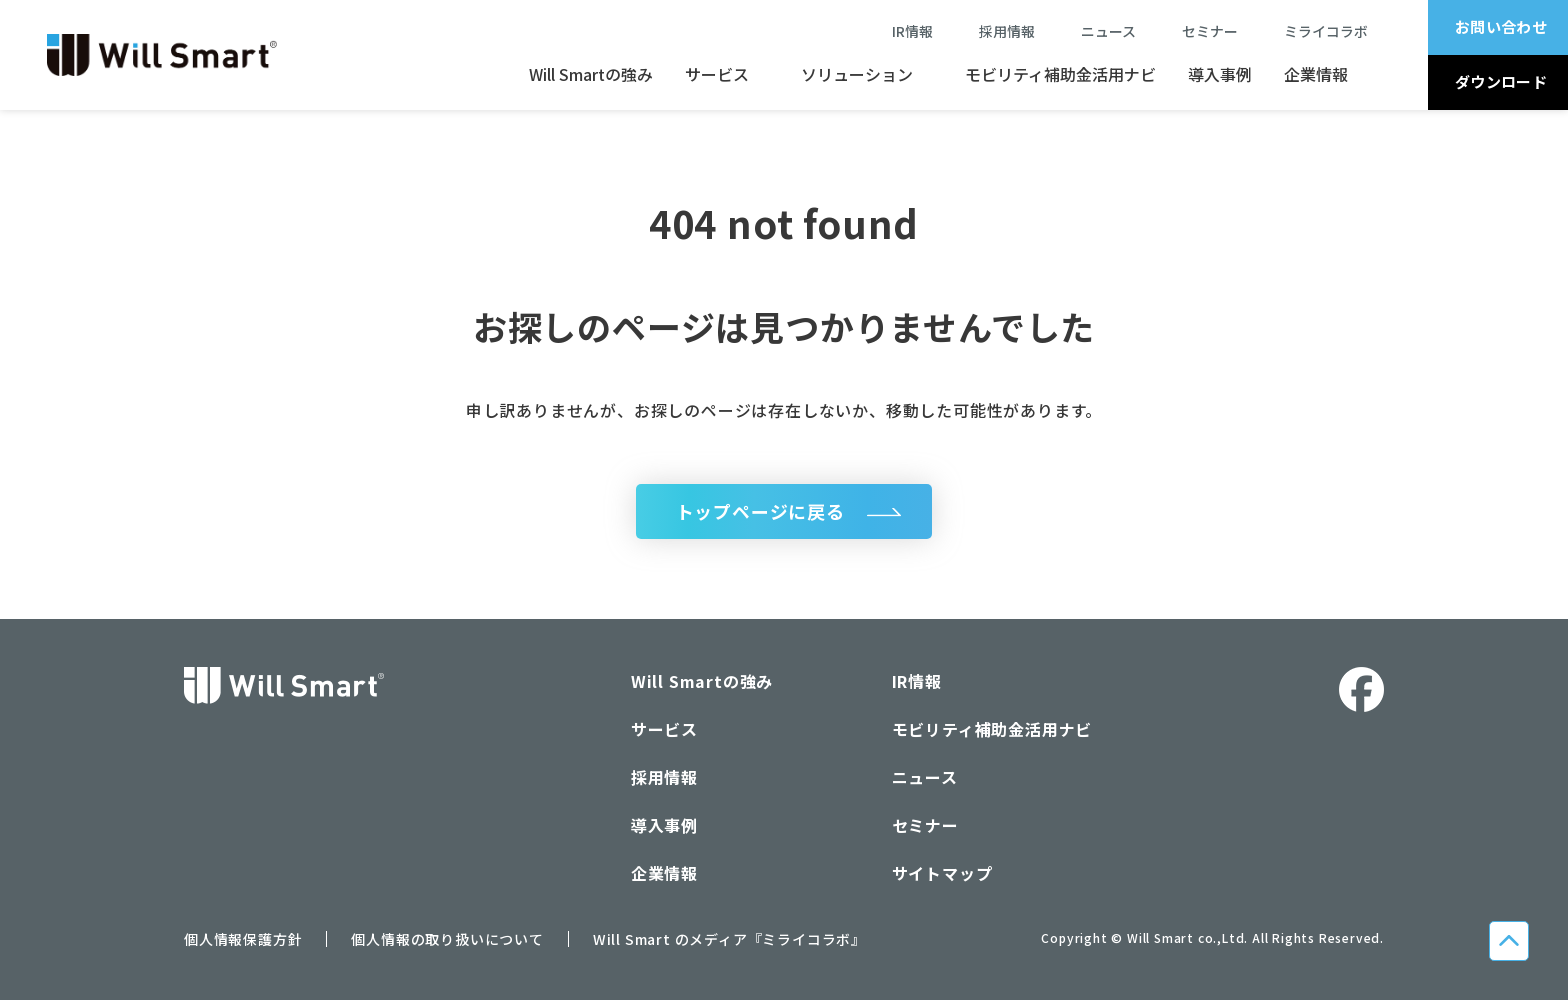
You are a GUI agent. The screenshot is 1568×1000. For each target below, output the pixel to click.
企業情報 (1316, 74)
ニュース (1115, 31)
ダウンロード (1501, 81)
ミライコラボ (1326, 31)
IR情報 (912, 31)
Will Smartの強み (591, 74)
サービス (717, 74)
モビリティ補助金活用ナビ (1060, 74)
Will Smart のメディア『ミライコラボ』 (729, 940)
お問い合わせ (1501, 26)
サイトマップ (942, 874)
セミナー (1217, 31)
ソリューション (857, 74)
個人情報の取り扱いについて (447, 940)
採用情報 (1007, 31)
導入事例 (1220, 74)
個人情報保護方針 (243, 940)
